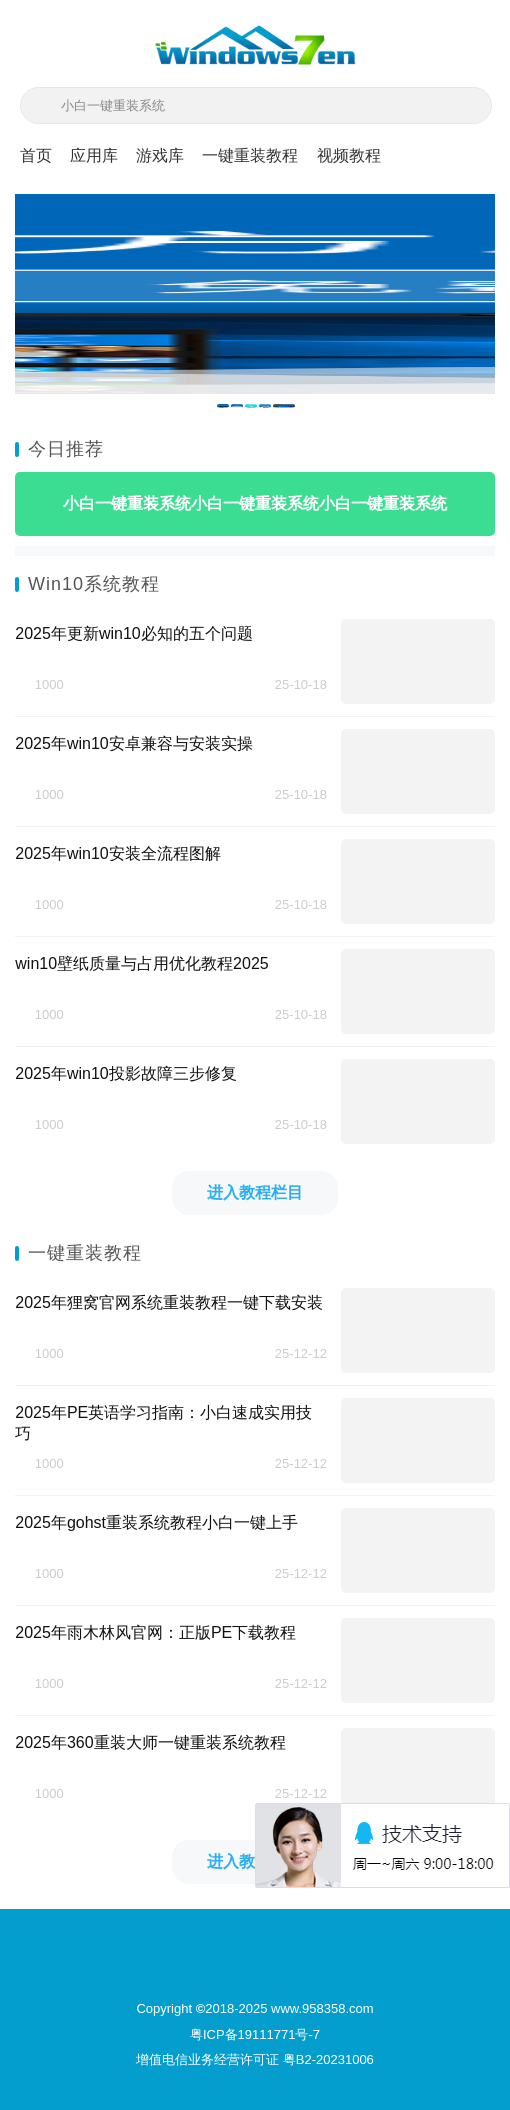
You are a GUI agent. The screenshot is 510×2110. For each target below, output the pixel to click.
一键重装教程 (250, 155)
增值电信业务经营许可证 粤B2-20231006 (255, 2059)
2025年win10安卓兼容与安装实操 (133, 743)
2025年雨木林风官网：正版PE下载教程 (155, 1632)
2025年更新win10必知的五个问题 (133, 633)
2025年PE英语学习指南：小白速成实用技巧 (163, 1423)
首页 (36, 155)
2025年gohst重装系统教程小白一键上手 (156, 1522)
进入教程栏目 (255, 1192)
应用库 (94, 155)
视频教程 (349, 155)
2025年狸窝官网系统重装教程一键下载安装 (169, 1302)
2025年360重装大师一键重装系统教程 (150, 1742)
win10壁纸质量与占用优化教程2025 (141, 963)
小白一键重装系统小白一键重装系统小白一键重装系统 (255, 503)
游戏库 (160, 155)
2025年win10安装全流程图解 (117, 853)
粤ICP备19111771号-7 (255, 2034)
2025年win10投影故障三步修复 (125, 1073)
